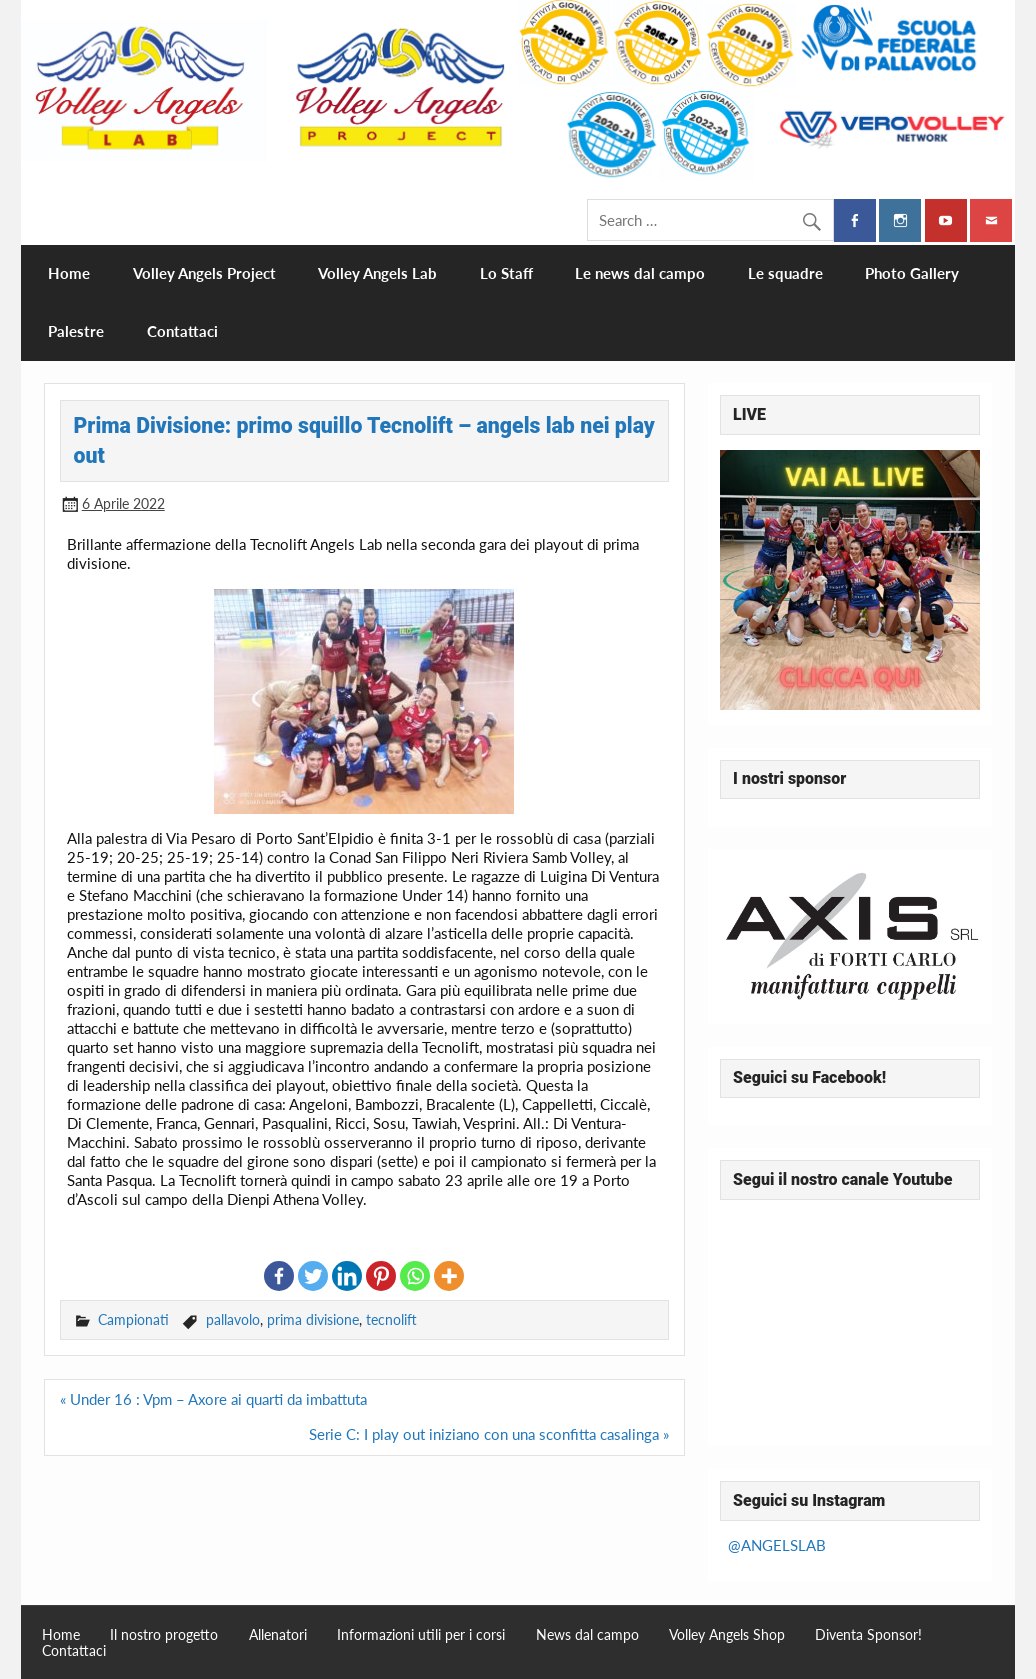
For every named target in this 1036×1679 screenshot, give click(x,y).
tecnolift (391, 1319)
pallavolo (233, 1319)
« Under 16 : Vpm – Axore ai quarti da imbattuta (213, 1399)
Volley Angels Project (204, 273)
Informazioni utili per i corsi (421, 1635)
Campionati (133, 1319)
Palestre (76, 331)
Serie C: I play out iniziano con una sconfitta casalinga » (489, 1434)
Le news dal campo (640, 273)
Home (69, 273)
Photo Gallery (912, 273)
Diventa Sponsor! (868, 1635)
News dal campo (587, 1635)
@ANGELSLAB (777, 1545)
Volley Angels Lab (377, 273)
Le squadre (785, 273)
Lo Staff (506, 273)
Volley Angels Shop (727, 1635)
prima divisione (313, 1319)
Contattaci (182, 331)
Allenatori (278, 1635)
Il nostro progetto (164, 1635)
